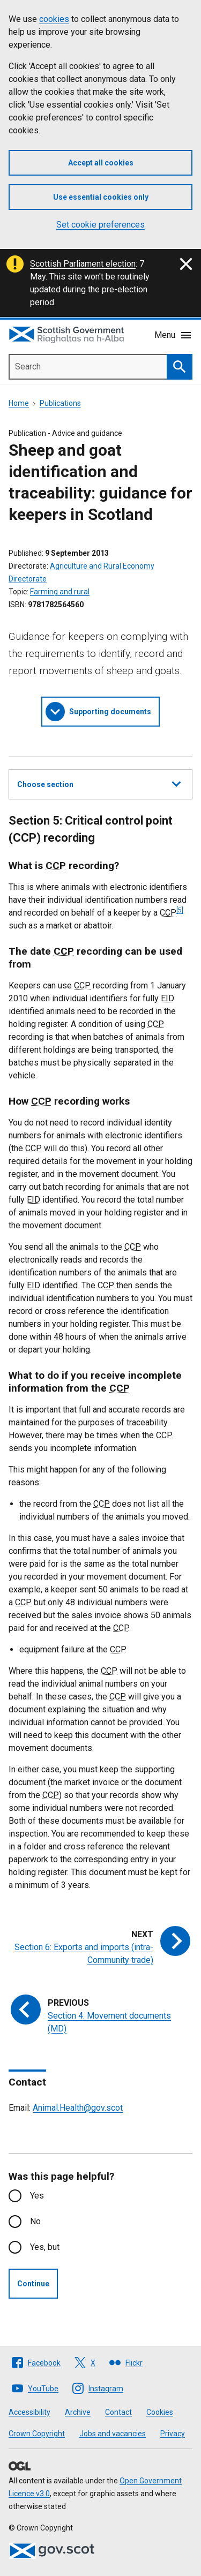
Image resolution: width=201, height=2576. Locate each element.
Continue (33, 2283)
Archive (78, 2412)
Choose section (99, 782)
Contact (118, 2412)
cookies (54, 19)
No (35, 2221)
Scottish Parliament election (83, 264)
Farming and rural (60, 591)
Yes (37, 2195)
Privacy (172, 2433)
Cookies (159, 2412)
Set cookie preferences (100, 225)
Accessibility (29, 2412)
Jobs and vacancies (112, 2433)
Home (19, 403)
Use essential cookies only (100, 197)
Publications (60, 403)
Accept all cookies (100, 162)
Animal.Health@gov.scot (78, 2108)
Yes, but (44, 2247)
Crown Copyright (37, 2433)
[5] (179, 910)
